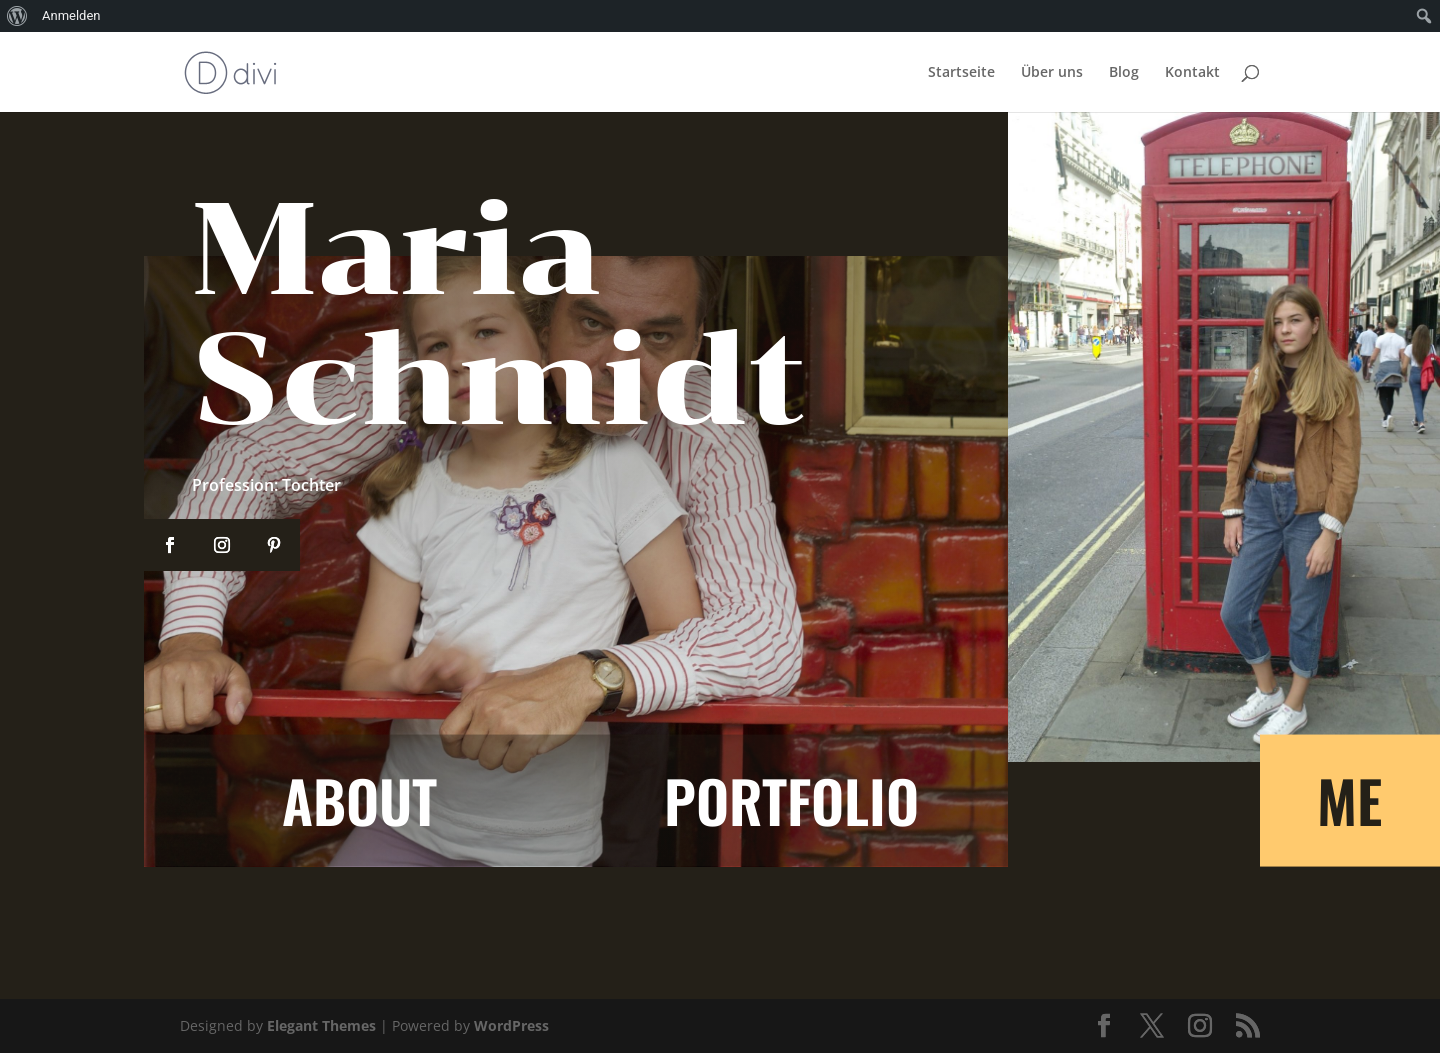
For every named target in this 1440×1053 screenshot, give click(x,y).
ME (1349, 800)
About (359, 800)
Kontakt (1192, 73)
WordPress (511, 1025)
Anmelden (71, 15)
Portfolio (791, 800)
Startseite (961, 73)
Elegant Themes (321, 1025)
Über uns (1052, 73)
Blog (1124, 73)
